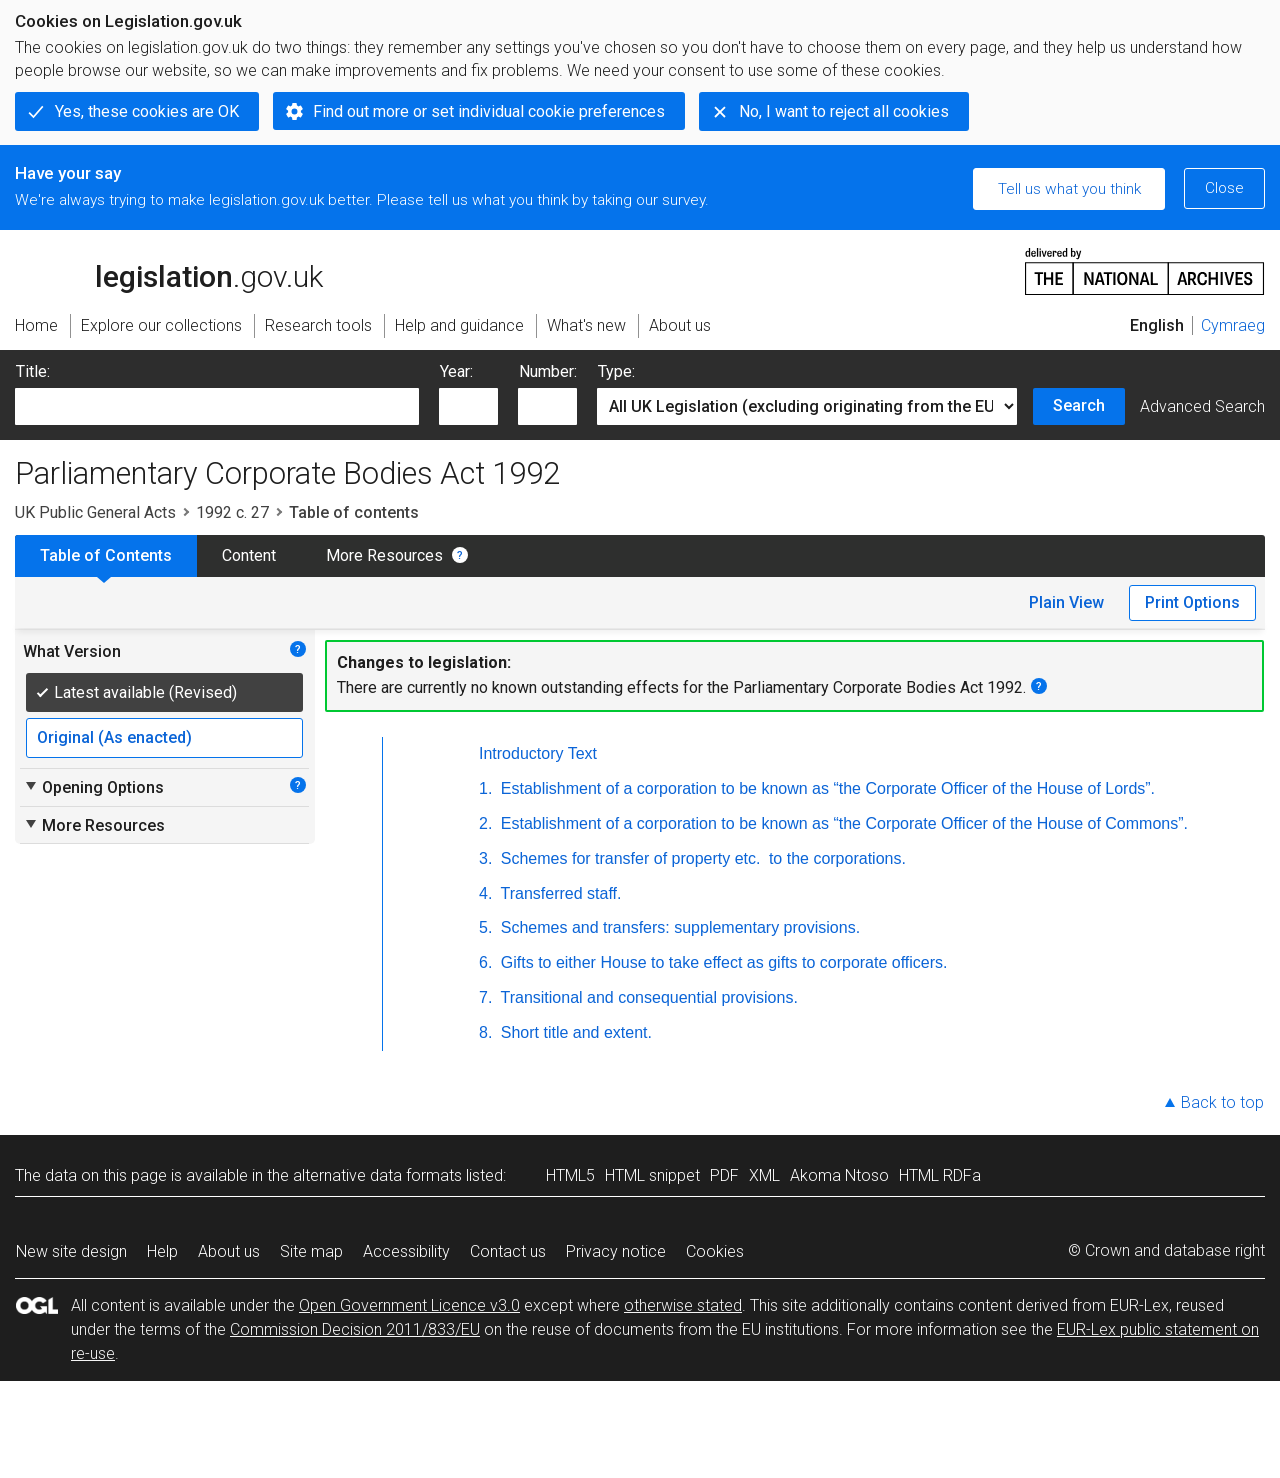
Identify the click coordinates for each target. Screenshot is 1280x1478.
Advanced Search (1202, 406)
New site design (71, 1251)
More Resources (384, 555)
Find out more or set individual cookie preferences (489, 111)
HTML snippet (652, 1175)
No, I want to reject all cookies (844, 111)
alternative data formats (377, 1175)
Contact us (508, 1251)
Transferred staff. (558, 893)
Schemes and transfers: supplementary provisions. (678, 927)
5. (485, 927)
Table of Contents (106, 555)
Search (1079, 405)
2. (485, 823)
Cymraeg (1233, 325)
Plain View (1066, 602)
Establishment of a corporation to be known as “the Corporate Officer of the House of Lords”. (825, 788)
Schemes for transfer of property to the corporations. (701, 858)
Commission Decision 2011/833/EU (355, 1329)
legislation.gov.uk (169, 270)
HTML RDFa (940, 1175)
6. (485, 962)
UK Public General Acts (95, 512)
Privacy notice (616, 1251)
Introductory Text (538, 753)
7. (485, 997)
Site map (311, 1251)
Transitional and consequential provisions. (647, 997)
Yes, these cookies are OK (147, 111)
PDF (724, 1175)
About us (229, 1251)
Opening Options (93, 787)
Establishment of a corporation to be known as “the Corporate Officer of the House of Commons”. (842, 823)
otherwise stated (683, 1305)
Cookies (715, 1251)
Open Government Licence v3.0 (409, 1305)
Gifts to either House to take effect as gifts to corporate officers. (721, 962)
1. (485, 788)
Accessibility (406, 1251)
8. (485, 1032)
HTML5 (570, 1175)
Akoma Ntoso (839, 1175)
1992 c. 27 (232, 512)
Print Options (1192, 602)
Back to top (1222, 1102)
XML (764, 1175)
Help (162, 1251)
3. (485, 858)
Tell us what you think (1069, 189)
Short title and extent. (574, 1032)
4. (485, 893)
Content (249, 555)
